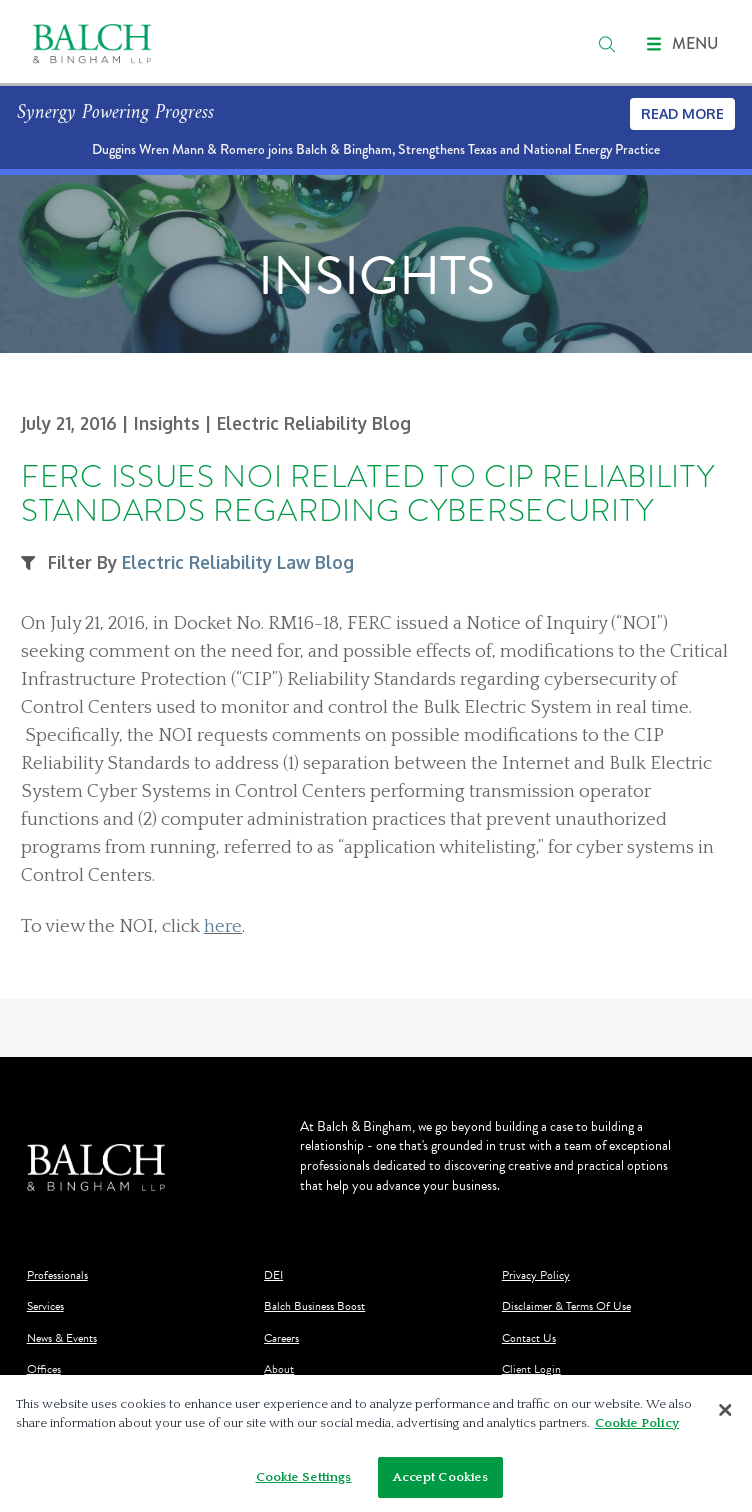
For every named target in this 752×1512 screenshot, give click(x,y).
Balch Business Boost (314, 1306)
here (223, 926)
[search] (607, 44)
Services (45, 1306)
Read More (682, 113)
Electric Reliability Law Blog (238, 562)
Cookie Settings (304, 1482)
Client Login (531, 1369)
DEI (273, 1275)
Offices (44, 1369)
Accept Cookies (441, 1482)
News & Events (62, 1338)
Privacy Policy (536, 1275)
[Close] (726, 1414)
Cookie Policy (637, 1428)
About (279, 1369)
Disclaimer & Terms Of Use (566, 1306)
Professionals (57, 1275)
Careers (281, 1338)
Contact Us (529, 1338)
